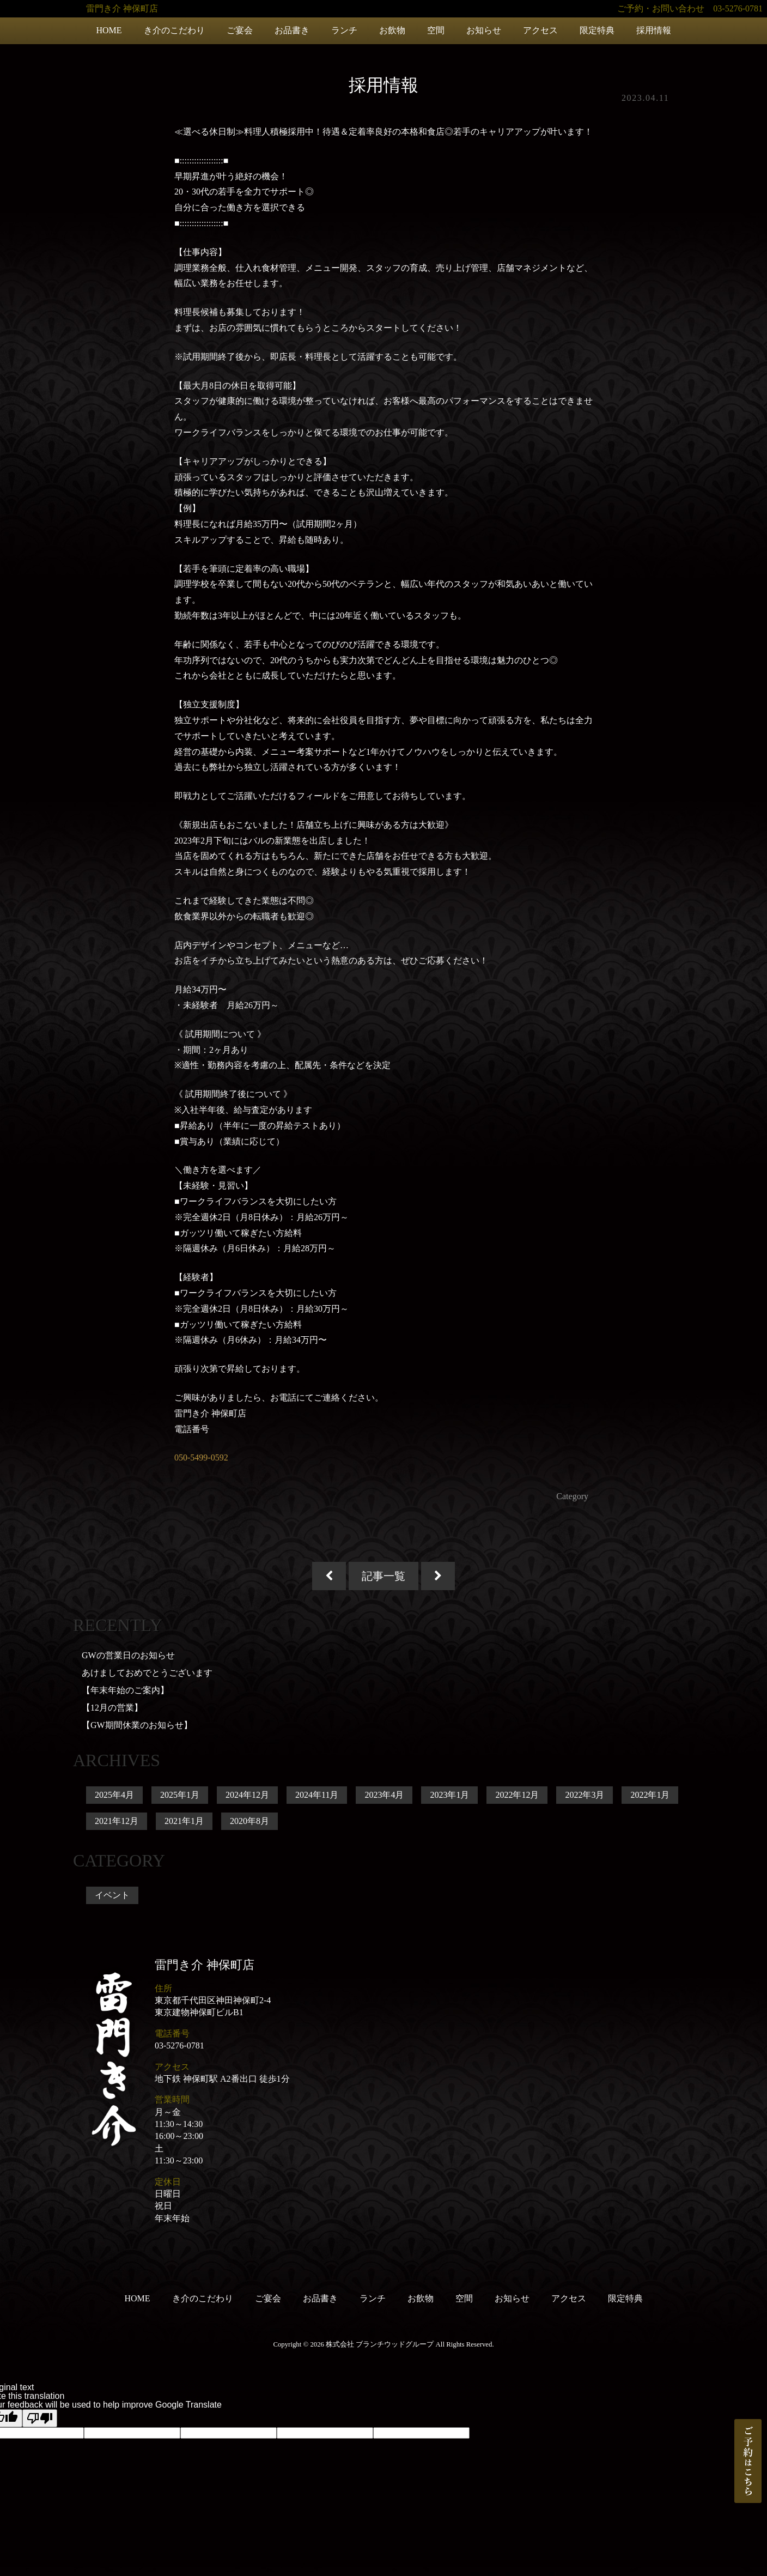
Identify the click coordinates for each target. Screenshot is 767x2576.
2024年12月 (247, 1794)
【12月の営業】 (112, 1707)
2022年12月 (517, 1794)
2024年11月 (316, 1794)
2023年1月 (449, 1794)
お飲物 (392, 30)
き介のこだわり (174, 30)
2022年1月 (649, 1794)
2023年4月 (384, 1794)
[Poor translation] (39, 2418)
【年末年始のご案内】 (125, 1690)
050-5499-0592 (201, 1457)
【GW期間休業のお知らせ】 (137, 1725)
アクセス (540, 30)
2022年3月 (584, 1794)
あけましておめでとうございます (147, 1672)
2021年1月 (184, 1821)
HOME (108, 30)
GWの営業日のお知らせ (128, 1655)
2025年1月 (179, 1794)
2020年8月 (249, 1821)
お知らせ (483, 30)
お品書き (292, 30)
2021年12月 (116, 1821)
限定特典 (597, 30)
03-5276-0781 (179, 2045)
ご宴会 (240, 30)
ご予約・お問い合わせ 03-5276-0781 (690, 8)
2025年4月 (114, 1794)
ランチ (344, 30)
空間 (436, 30)
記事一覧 (383, 1576)
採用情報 (653, 30)
